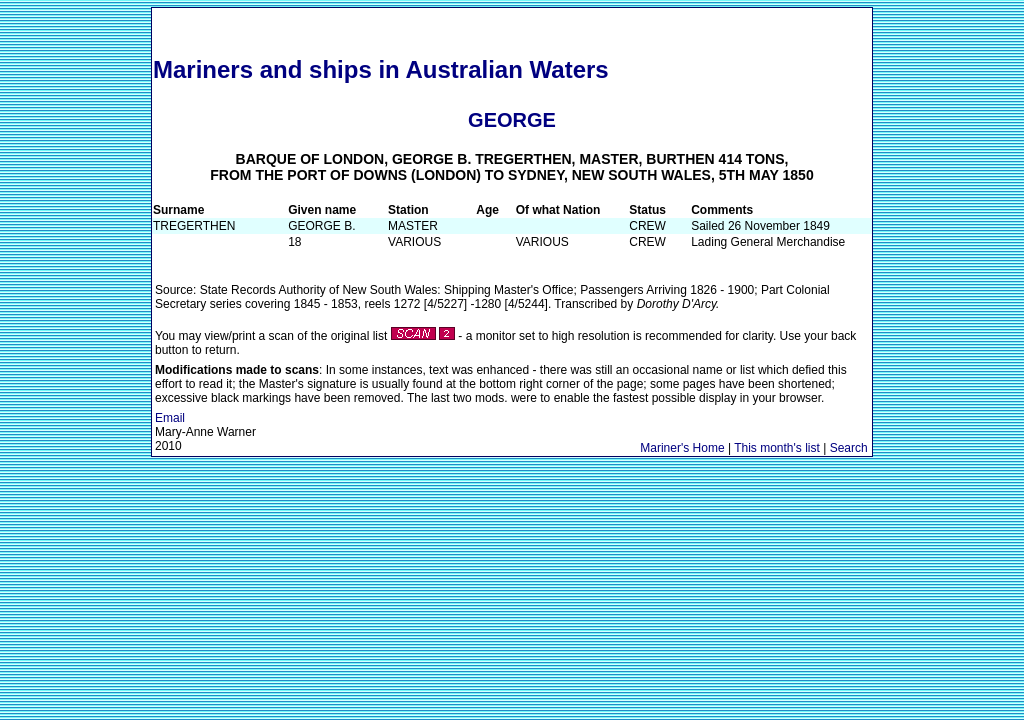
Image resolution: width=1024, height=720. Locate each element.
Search (849, 448)
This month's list (777, 448)
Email (170, 418)
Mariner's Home (682, 448)
